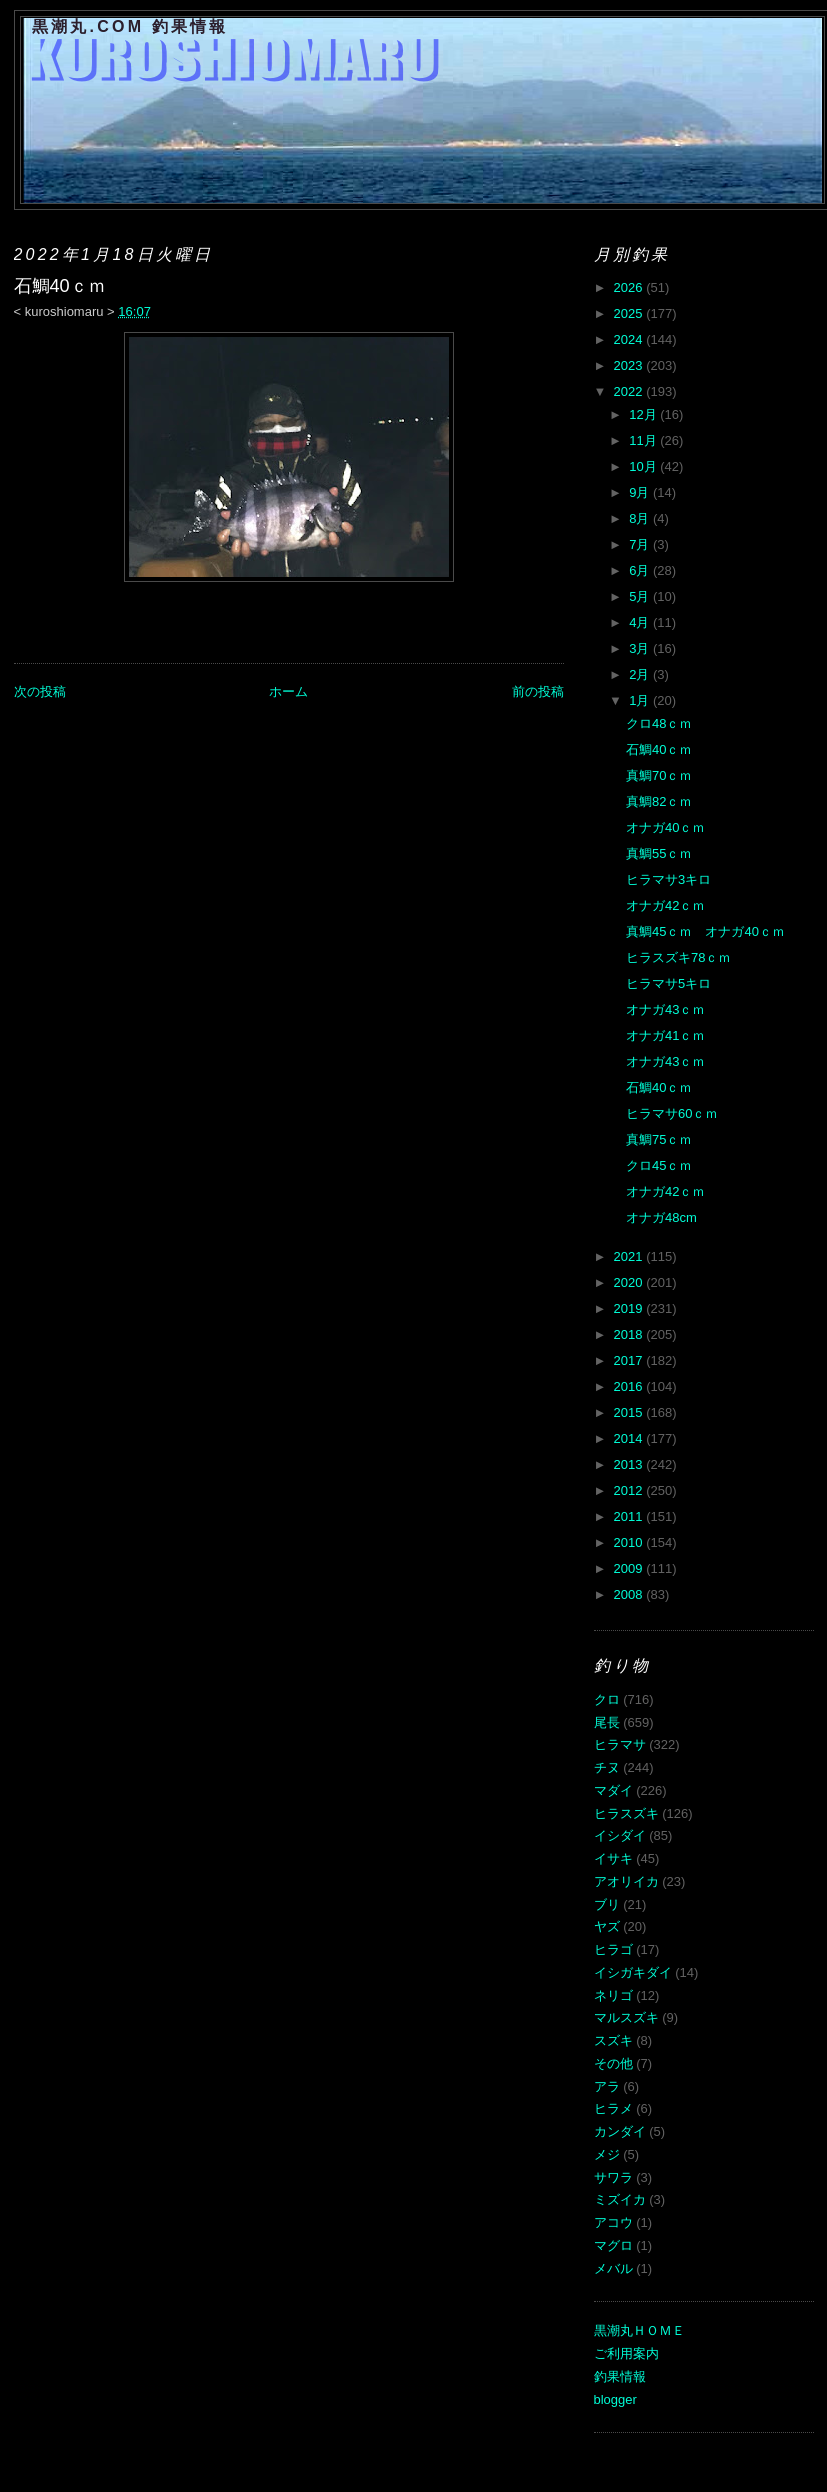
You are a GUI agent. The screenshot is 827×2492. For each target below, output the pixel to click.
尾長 (607, 1722)
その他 (613, 2063)
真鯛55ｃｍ (659, 853)
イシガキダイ (633, 1972)
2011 (630, 1516)
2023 (630, 365)
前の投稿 (538, 691)
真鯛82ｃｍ (659, 801)
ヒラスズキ (626, 1813)
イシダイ (620, 1835)
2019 (630, 1308)
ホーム (288, 691)
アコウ (613, 2222)
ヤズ (607, 1926)
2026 (630, 287)
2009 (630, 1568)
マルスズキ (626, 2017)
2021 (630, 1256)
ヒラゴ (613, 1949)
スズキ (613, 2040)
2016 (630, 1386)
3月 (641, 648)
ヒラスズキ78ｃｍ (678, 957)
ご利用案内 (626, 2353)
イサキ (613, 1858)
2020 (630, 1282)
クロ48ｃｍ (659, 723)
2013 (630, 1464)
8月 (641, 518)
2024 (630, 339)
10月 (644, 466)
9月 (641, 492)
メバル (613, 2268)
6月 (641, 570)
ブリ (607, 1904)
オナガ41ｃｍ (665, 1035)
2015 (630, 1412)
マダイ (613, 1790)
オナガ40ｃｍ (665, 827)
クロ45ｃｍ (659, 1165)
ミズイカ (620, 2199)
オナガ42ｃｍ (665, 905)
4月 (641, 622)
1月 (641, 700)
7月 (641, 544)
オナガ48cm (661, 1217)
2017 (630, 1360)
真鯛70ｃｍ (659, 775)
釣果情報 (620, 2376)
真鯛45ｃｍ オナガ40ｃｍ (705, 931)
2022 (630, 391)
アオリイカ (626, 1881)
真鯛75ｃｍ (659, 1139)
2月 (641, 674)
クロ (607, 1699)
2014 (630, 1438)
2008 (630, 1594)
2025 (630, 313)
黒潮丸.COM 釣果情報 (130, 26)
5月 (641, 596)
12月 (644, 414)
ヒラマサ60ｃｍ (672, 1113)
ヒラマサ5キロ (668, 983)
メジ (607, 2154)
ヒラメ (613, 2108)
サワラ (613, 2177)
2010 (630, 1542)
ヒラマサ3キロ (668, 879)
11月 (644, 440)
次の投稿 (40, 691)
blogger (615, 2399)
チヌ (607, 1767)
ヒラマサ (620, 1744)
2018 (630, 1334)
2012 (630, 1490)
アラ (607, 2086)
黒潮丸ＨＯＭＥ (639, 2330)
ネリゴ (613, 1995)
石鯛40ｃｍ (659, 749)
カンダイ (620, 2131)
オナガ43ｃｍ (665, 1009)
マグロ (613, 2245)
